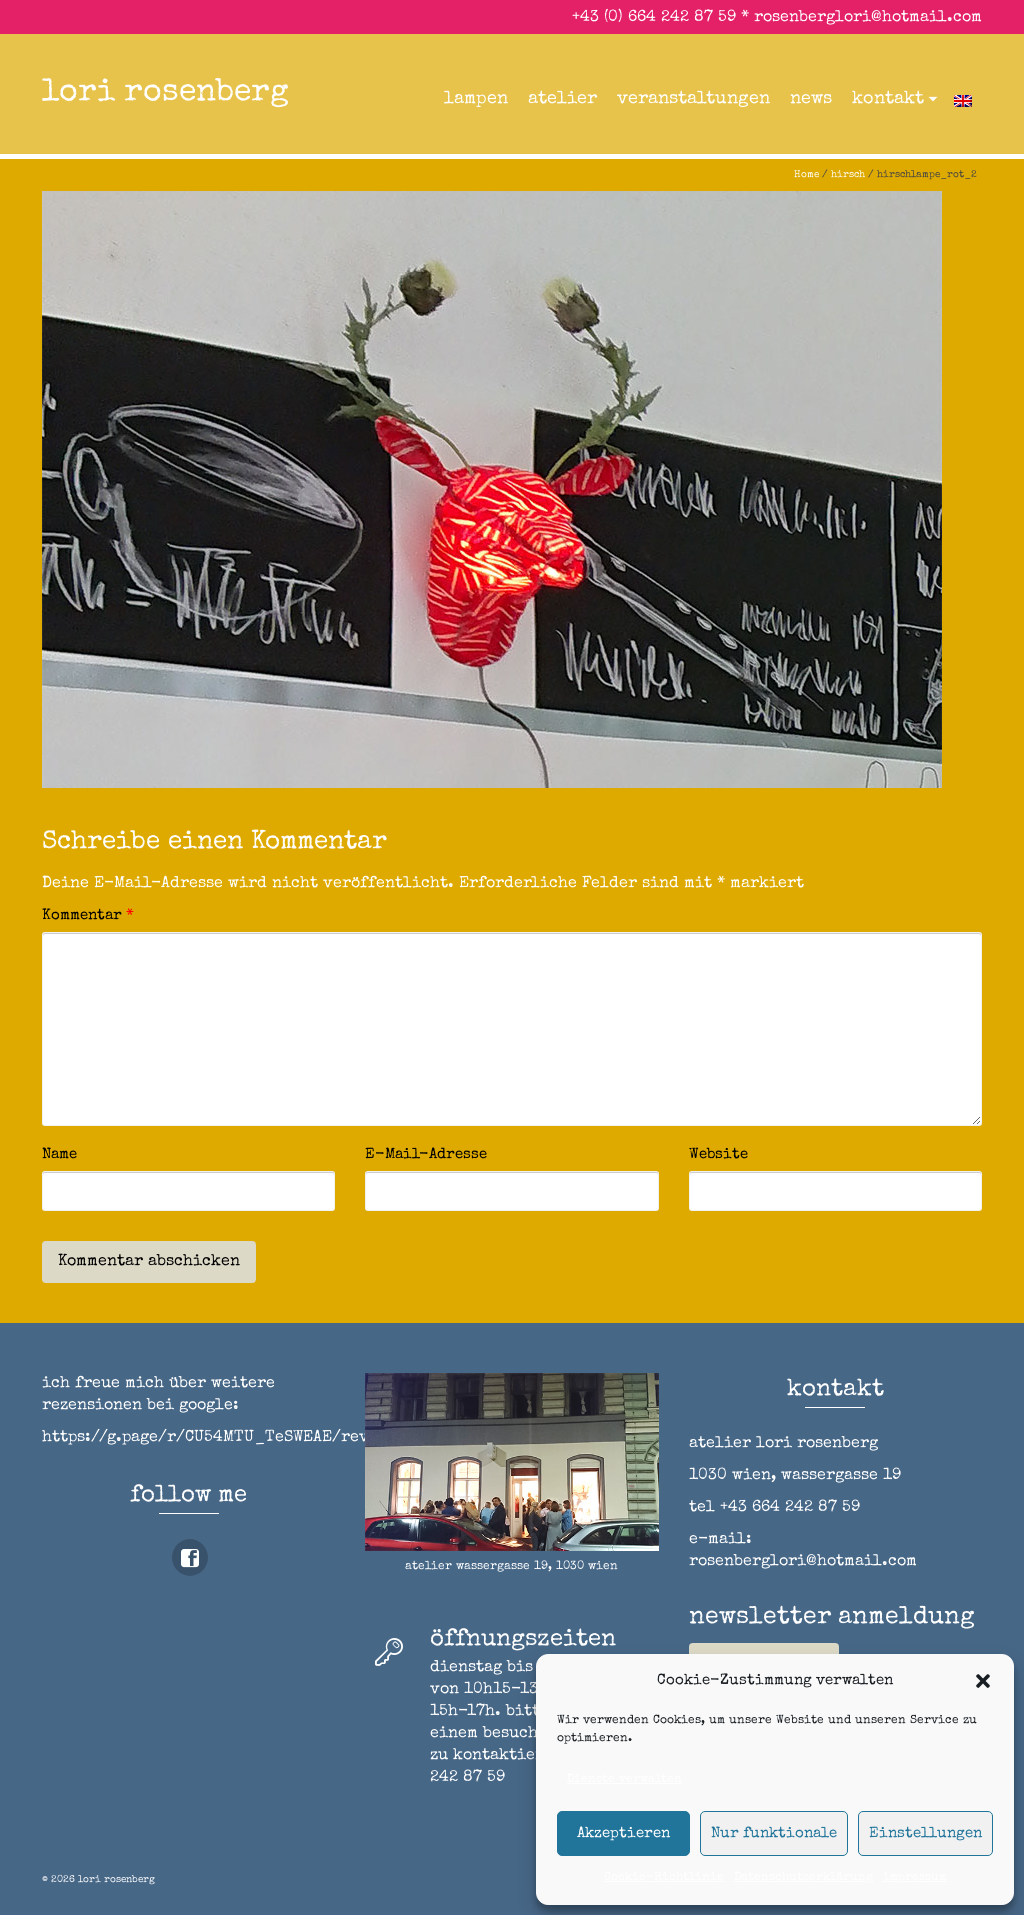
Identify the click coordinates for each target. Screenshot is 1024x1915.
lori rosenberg (165, 93)
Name (59, 1154)
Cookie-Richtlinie (664, 1878)
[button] (983, 1681)
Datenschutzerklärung (803, 1878)
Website (718, 1154)
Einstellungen (925, 1833)
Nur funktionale (774, 1833)
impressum (915, 1878)
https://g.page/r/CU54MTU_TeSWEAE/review (220, 1438)
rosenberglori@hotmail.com (868, 18)
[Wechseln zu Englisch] (963, 99)
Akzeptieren (623, 1833)
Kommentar (88, 915)
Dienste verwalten (624, 1780)
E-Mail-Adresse (426, 1154)
